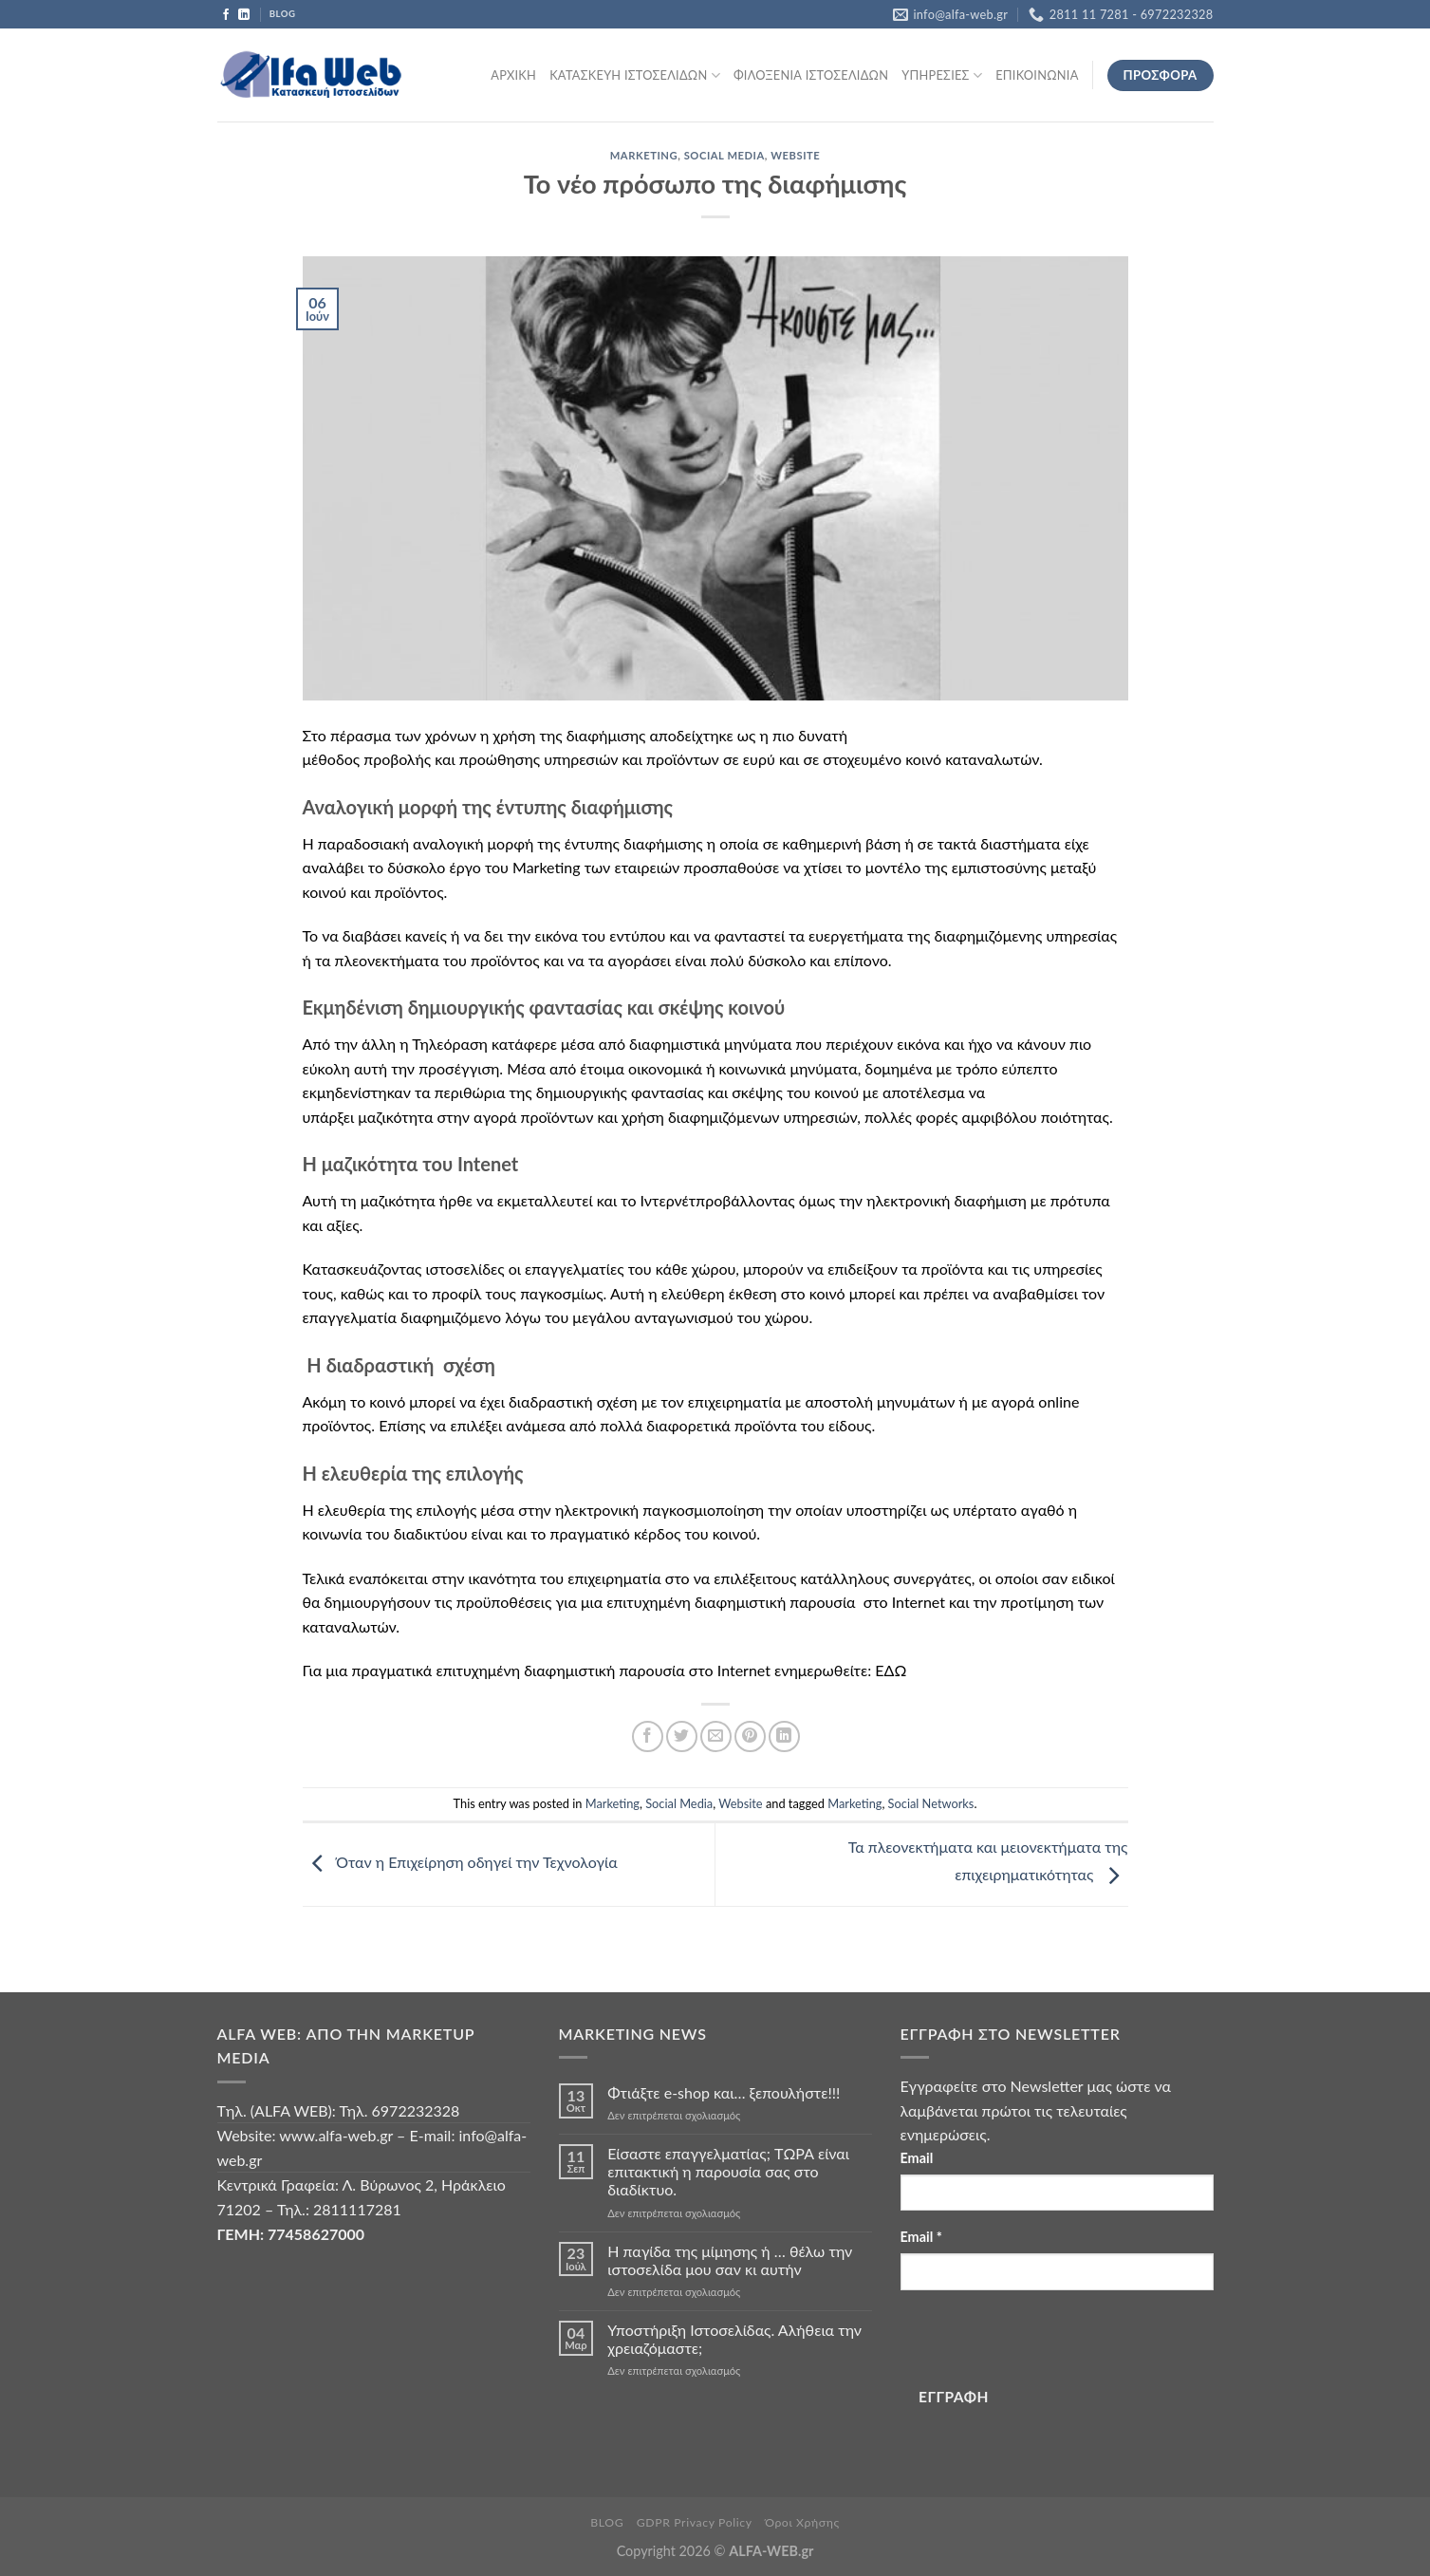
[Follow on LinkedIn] (244, 15)
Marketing (644, 155)
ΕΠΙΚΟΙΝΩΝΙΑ (1036, 75)
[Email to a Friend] (716, 1736)
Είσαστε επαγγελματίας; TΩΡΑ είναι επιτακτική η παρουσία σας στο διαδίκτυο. (728, 2171)
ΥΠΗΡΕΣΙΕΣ (941, 75)
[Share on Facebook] (647, 1736)
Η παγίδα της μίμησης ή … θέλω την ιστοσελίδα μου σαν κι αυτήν (729, 2260)
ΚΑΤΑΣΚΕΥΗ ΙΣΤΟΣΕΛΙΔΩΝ (634, 75)
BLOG (606, 2522)
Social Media (724, 155)
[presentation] (1045, 2342)
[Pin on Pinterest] (750, 1736)
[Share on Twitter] (681, 1736)
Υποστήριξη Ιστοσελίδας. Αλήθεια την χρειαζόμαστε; (734, 2339)
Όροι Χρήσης (802, 2522)
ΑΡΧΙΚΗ (513, 75)
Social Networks (931, 1803)
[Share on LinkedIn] (784, 1736)
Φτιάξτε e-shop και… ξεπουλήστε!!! (723, 2092)
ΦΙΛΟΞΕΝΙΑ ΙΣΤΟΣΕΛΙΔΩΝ (811, 75)
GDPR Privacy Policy (694, 2522)
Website (795, 155)
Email (917, 2158)
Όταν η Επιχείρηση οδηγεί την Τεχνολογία (460, 1863)
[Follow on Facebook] (226, 15)
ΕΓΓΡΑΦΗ (954, 2396)
